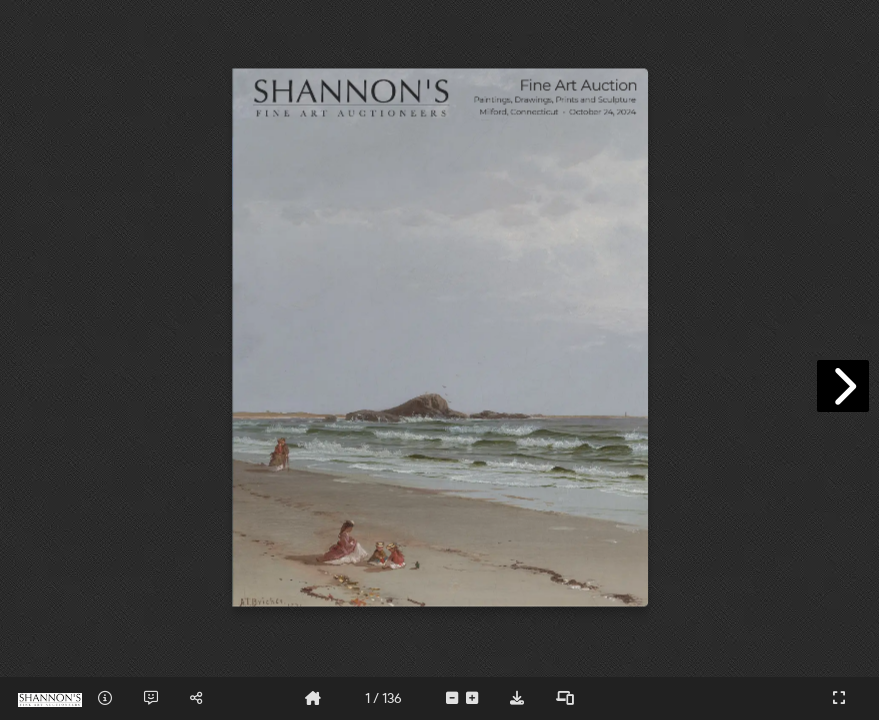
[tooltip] (105, 698)
